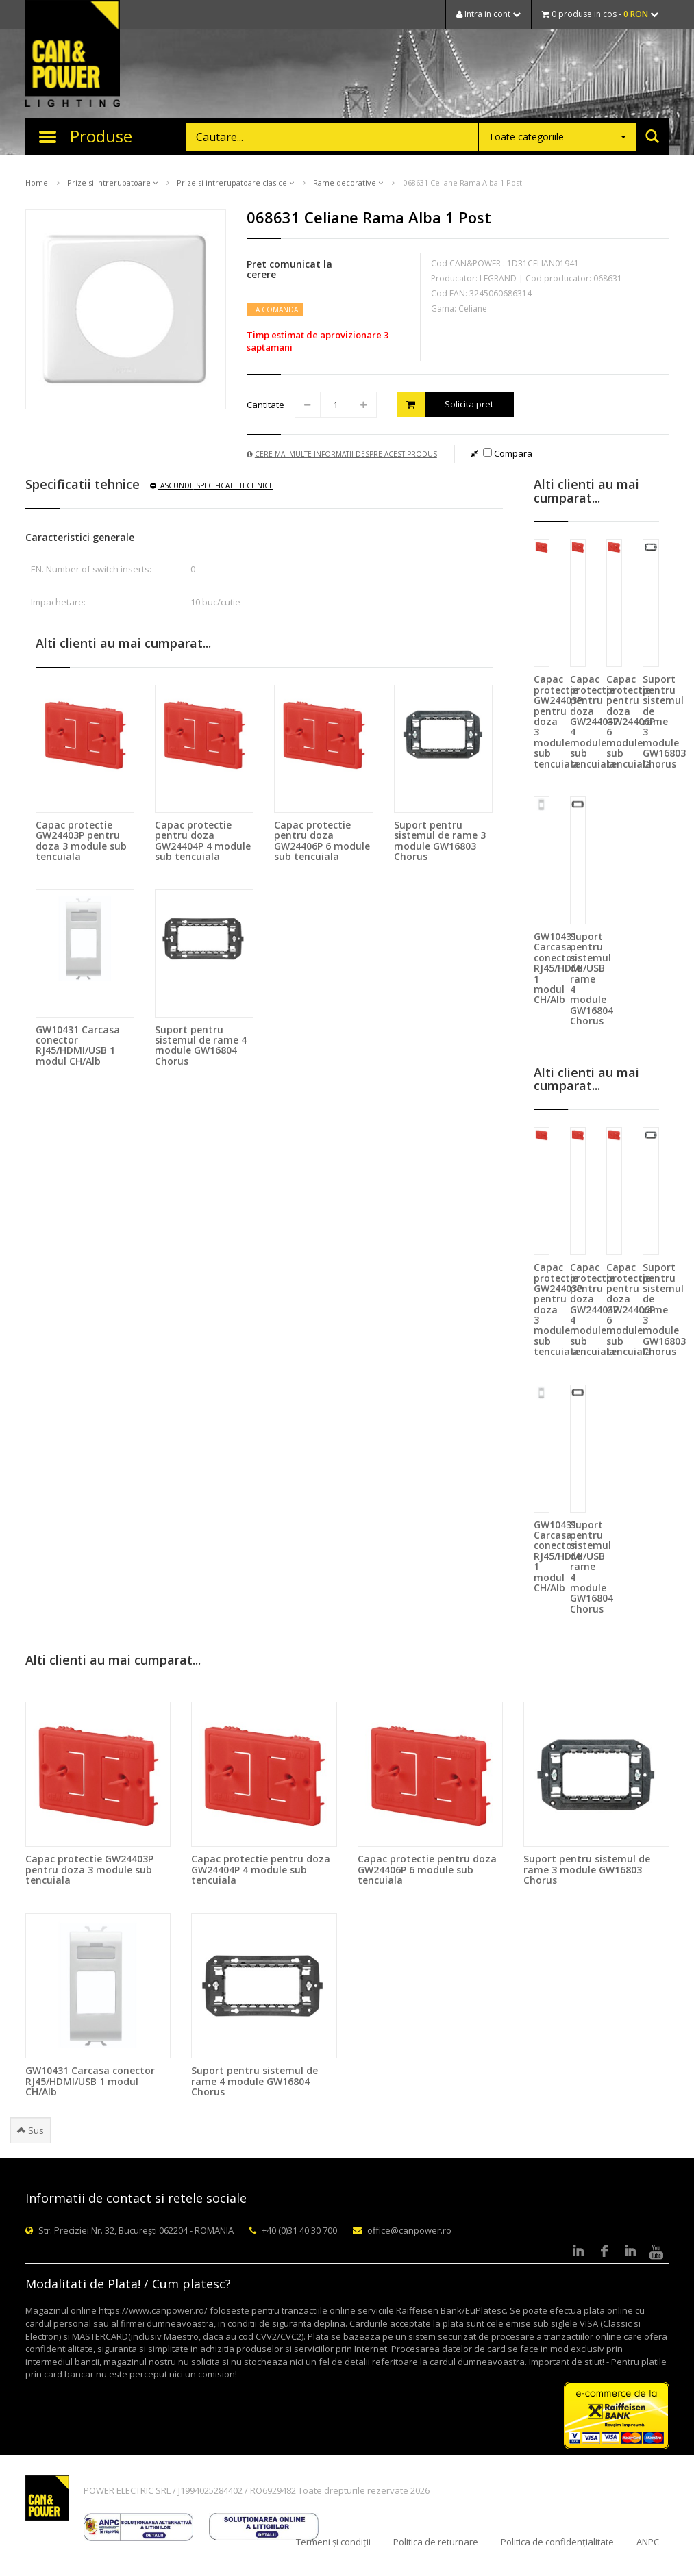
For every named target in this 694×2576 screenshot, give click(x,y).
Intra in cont (488, 14)
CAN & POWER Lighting (72, 55)
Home (36, 182)
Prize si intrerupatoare (112, 182)
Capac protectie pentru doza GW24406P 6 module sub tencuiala (322, 840)
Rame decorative (348, 182)
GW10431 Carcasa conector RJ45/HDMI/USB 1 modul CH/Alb (78, 1045)
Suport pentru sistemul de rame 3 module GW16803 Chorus (440, 840)
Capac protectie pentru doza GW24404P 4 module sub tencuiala (203, 840)
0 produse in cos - (600, 14)
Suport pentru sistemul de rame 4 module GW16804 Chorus (201, 1045)
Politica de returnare (435, 2542)
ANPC (647, 2542)
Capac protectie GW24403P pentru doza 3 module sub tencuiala (81, 840)
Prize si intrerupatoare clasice (235, 182)
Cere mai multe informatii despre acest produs (342, 454)
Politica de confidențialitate (557, 2542)
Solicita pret (445, 404)
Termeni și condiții (333, 2542)
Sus (30, 2130)
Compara (507, 453)
